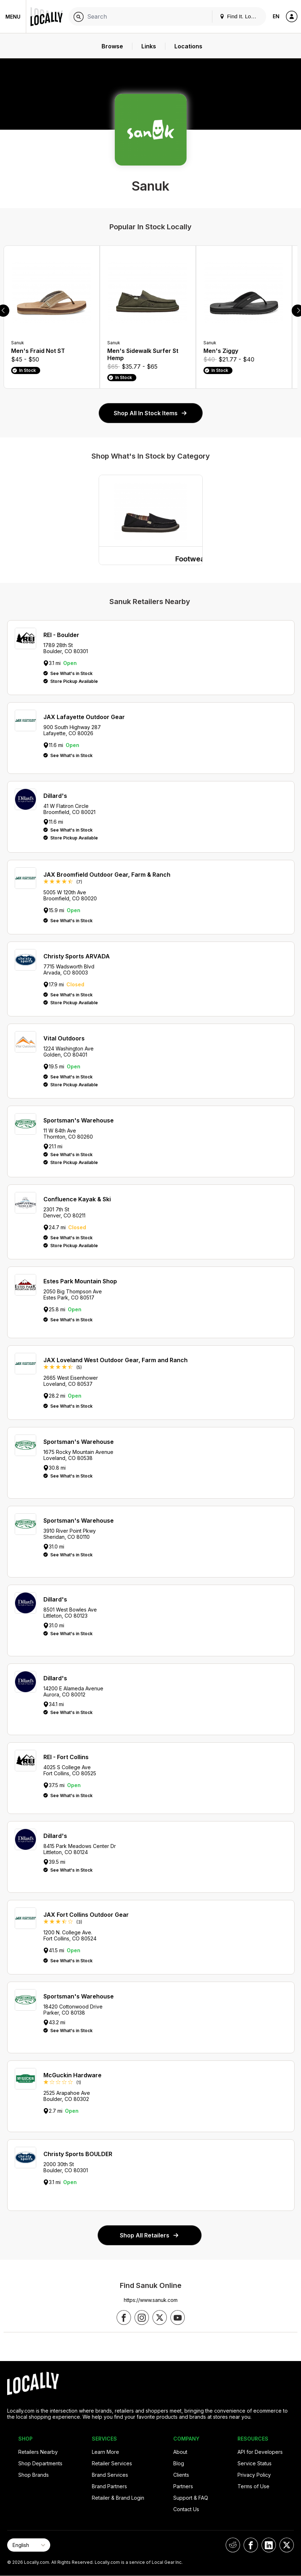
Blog (178, 2463)
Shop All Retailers (149, 2235)
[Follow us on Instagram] (142, 2317)
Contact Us (186, 2509)
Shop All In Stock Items (151, 413)
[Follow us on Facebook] (124, 2317)
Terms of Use (253, 2486)
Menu (12, 17)
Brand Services (110, 2475)
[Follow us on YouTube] (177, 2317)
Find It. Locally (241, 16)
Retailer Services (112, 2463)
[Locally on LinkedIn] (269, 2545)
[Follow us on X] (159, 2317)
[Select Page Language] (28, 2545)
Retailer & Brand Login (118, 2498)
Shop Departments (40, 2463)
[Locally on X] (286, 2545)
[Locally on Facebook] (251, 2545)
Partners (183, 2486)
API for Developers (260, 2452)
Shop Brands (33, 2475)
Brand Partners (109, 2486)
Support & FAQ (190, 2498)
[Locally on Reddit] (233, 2545)
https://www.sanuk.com (151, 2300)
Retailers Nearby (38, 2452)
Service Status (254, 2463)
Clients (181, 2475)
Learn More (105, 2452)
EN (276, 16)
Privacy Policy (254, 2475)
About (180, 2452)
